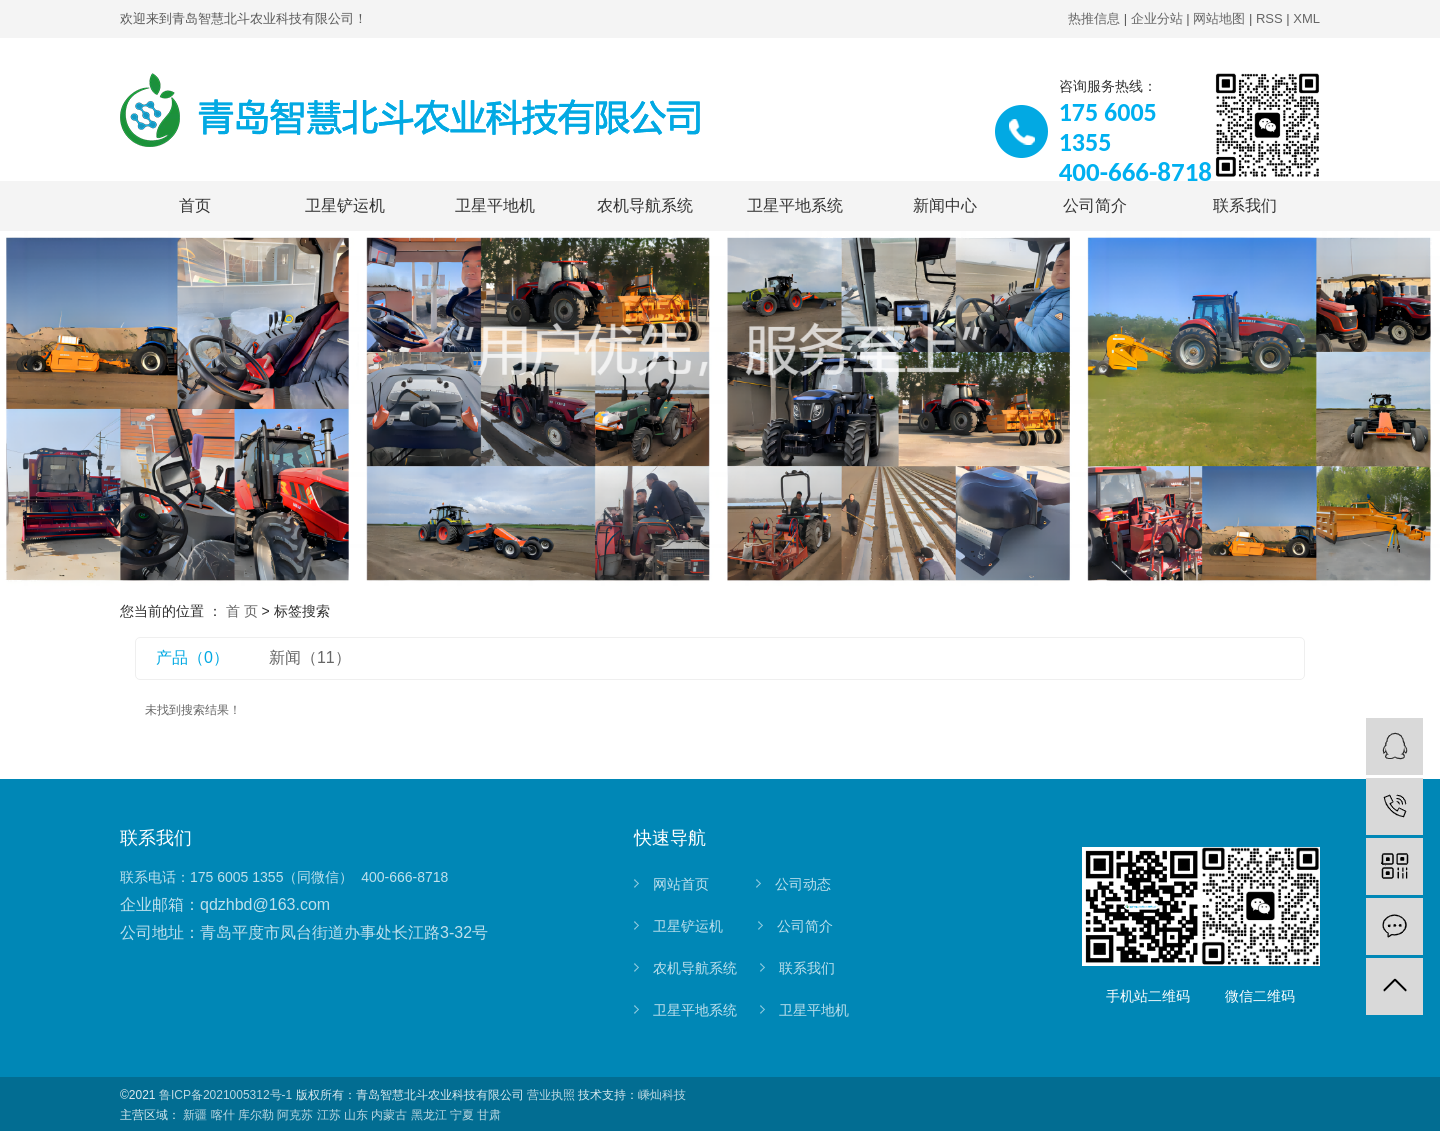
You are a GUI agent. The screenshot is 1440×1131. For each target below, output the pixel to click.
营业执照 (551, 1095)
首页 (195, 205)
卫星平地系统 (795, 205)
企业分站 (1157, 18)
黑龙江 (429, 1115)
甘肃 (489, 1115)
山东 (356, 1115)
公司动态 (803, 884)
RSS (1269, 18)
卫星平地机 (495, 205)
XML (1306, 18)
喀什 (223, 1115)
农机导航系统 (645, 205)
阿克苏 (295, 1115)
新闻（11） (310, 657)
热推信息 (1094, 18)
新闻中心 (945, 205)
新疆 (195, 1115)
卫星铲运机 (345, 205)
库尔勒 (256, 1115)
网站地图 (1219, 18)
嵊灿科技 (662, 1095)
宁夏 (462, 1115)
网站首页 (681, 884)
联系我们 (1245, 205)
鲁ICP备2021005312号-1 (225, 1095)
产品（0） (192, 657)
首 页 (242, 611)
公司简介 (1095, 205)
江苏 (329, 1115)
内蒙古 (389, 1115)
